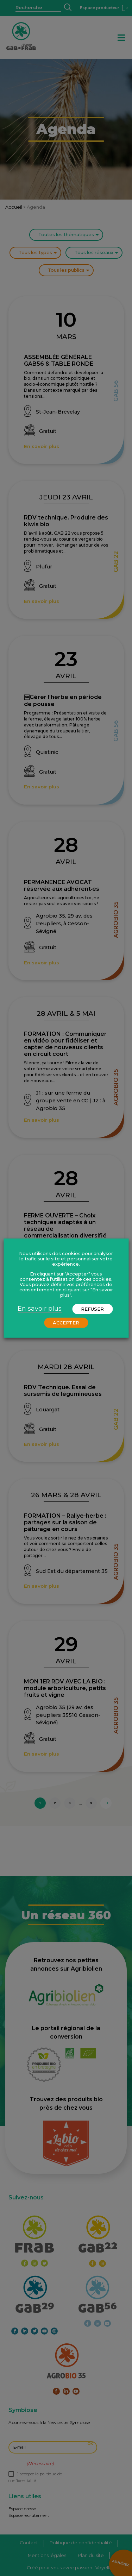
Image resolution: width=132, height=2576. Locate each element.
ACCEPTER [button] (66, 1322)
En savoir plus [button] (40, 1308)
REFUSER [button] (92, 1309)
